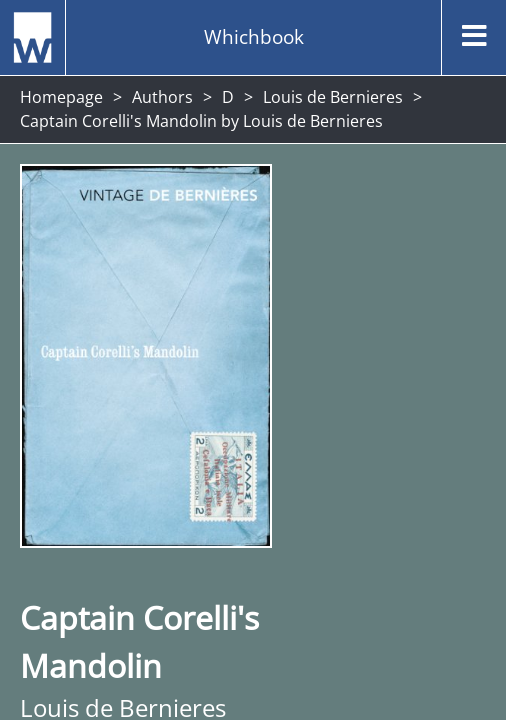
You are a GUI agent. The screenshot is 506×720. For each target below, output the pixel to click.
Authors (162, 97)
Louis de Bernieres (333, 97)
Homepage (61, 97)
